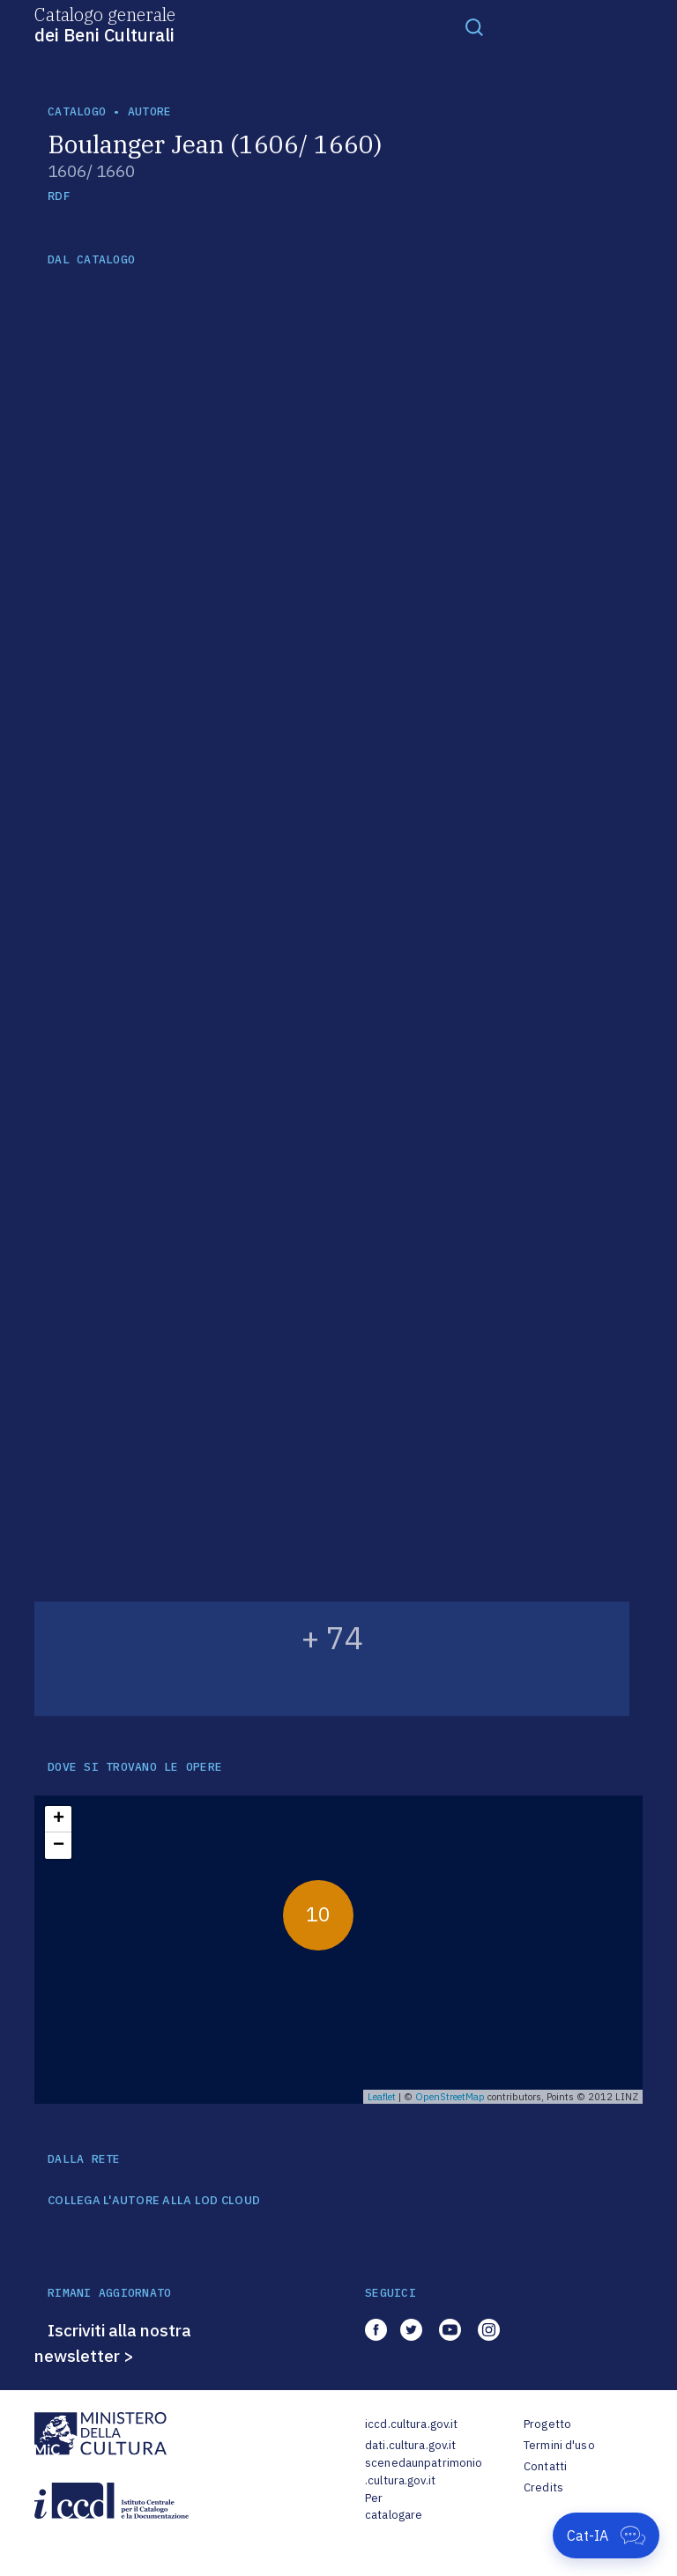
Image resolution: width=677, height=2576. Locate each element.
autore (150, 111)
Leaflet (382, 2097)
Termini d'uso (559, 2445)
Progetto (547, 2424)
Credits (543, 2487)
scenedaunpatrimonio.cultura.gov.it (423, 2471)
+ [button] (58, 1819)
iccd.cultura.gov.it (411, 2424)
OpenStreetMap (450, 2097)
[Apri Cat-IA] (606, 2535)
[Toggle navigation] (474, 26)
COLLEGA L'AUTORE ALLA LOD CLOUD (154, 2201)
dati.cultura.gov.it (410, 2445)
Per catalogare (393, 2507)
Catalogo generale (104, 24)
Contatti (545, 2466)
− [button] (58, 1845)
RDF (59, 196)
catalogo (77, 111)
